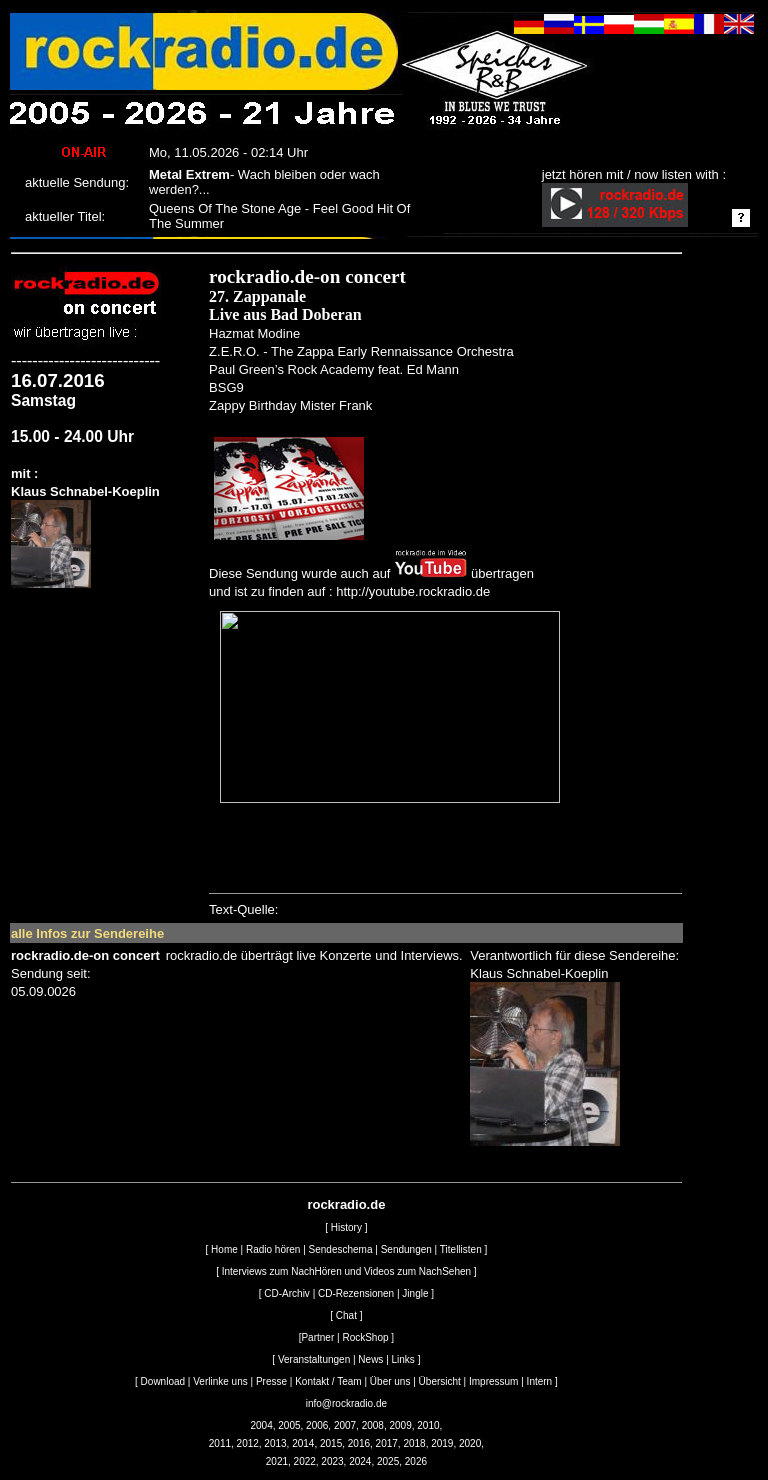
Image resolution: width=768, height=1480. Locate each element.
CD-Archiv (287, 1293)
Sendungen (406, 1249)
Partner (317, 1337)
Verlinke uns (220, 1381)
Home (224, 1249)
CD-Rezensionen (356, 1293)
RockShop (365, 1337)
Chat (346, 1315)
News (370, 1359)
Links (403, 1359)
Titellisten (461, 1249)
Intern (540, 1381)
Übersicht (440, 1381)
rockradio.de (346, 1204)
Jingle (415, 1293)
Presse (271, 1381)
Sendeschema (341, 1249)
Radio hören (273, 1249)
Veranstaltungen (314, 1359)
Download (163, 1381)
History (346, 1227)
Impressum (493, 1381)
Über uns (390, 1381)
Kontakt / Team (328, 1381)
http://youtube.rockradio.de (413, 591)
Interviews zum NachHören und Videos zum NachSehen (346, 1271)
